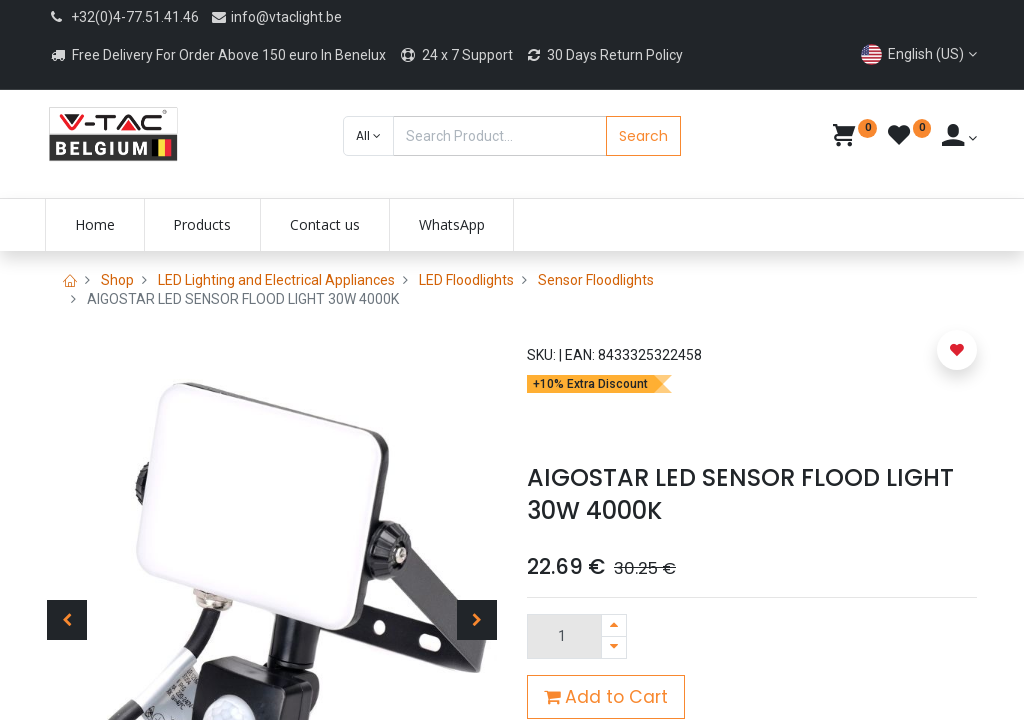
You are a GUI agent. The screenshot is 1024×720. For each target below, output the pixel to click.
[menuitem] (97, 225)
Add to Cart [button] (606, 697)
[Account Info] (959, 138)
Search (643, 136)
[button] (368, 136)
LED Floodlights (466, 280)
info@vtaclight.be (276, 17)
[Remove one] (614, 647)
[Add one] (614, 625)
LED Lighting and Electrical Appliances (276, 280)
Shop (117, 280)
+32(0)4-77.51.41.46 (135, 17)
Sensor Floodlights (596, 280)
